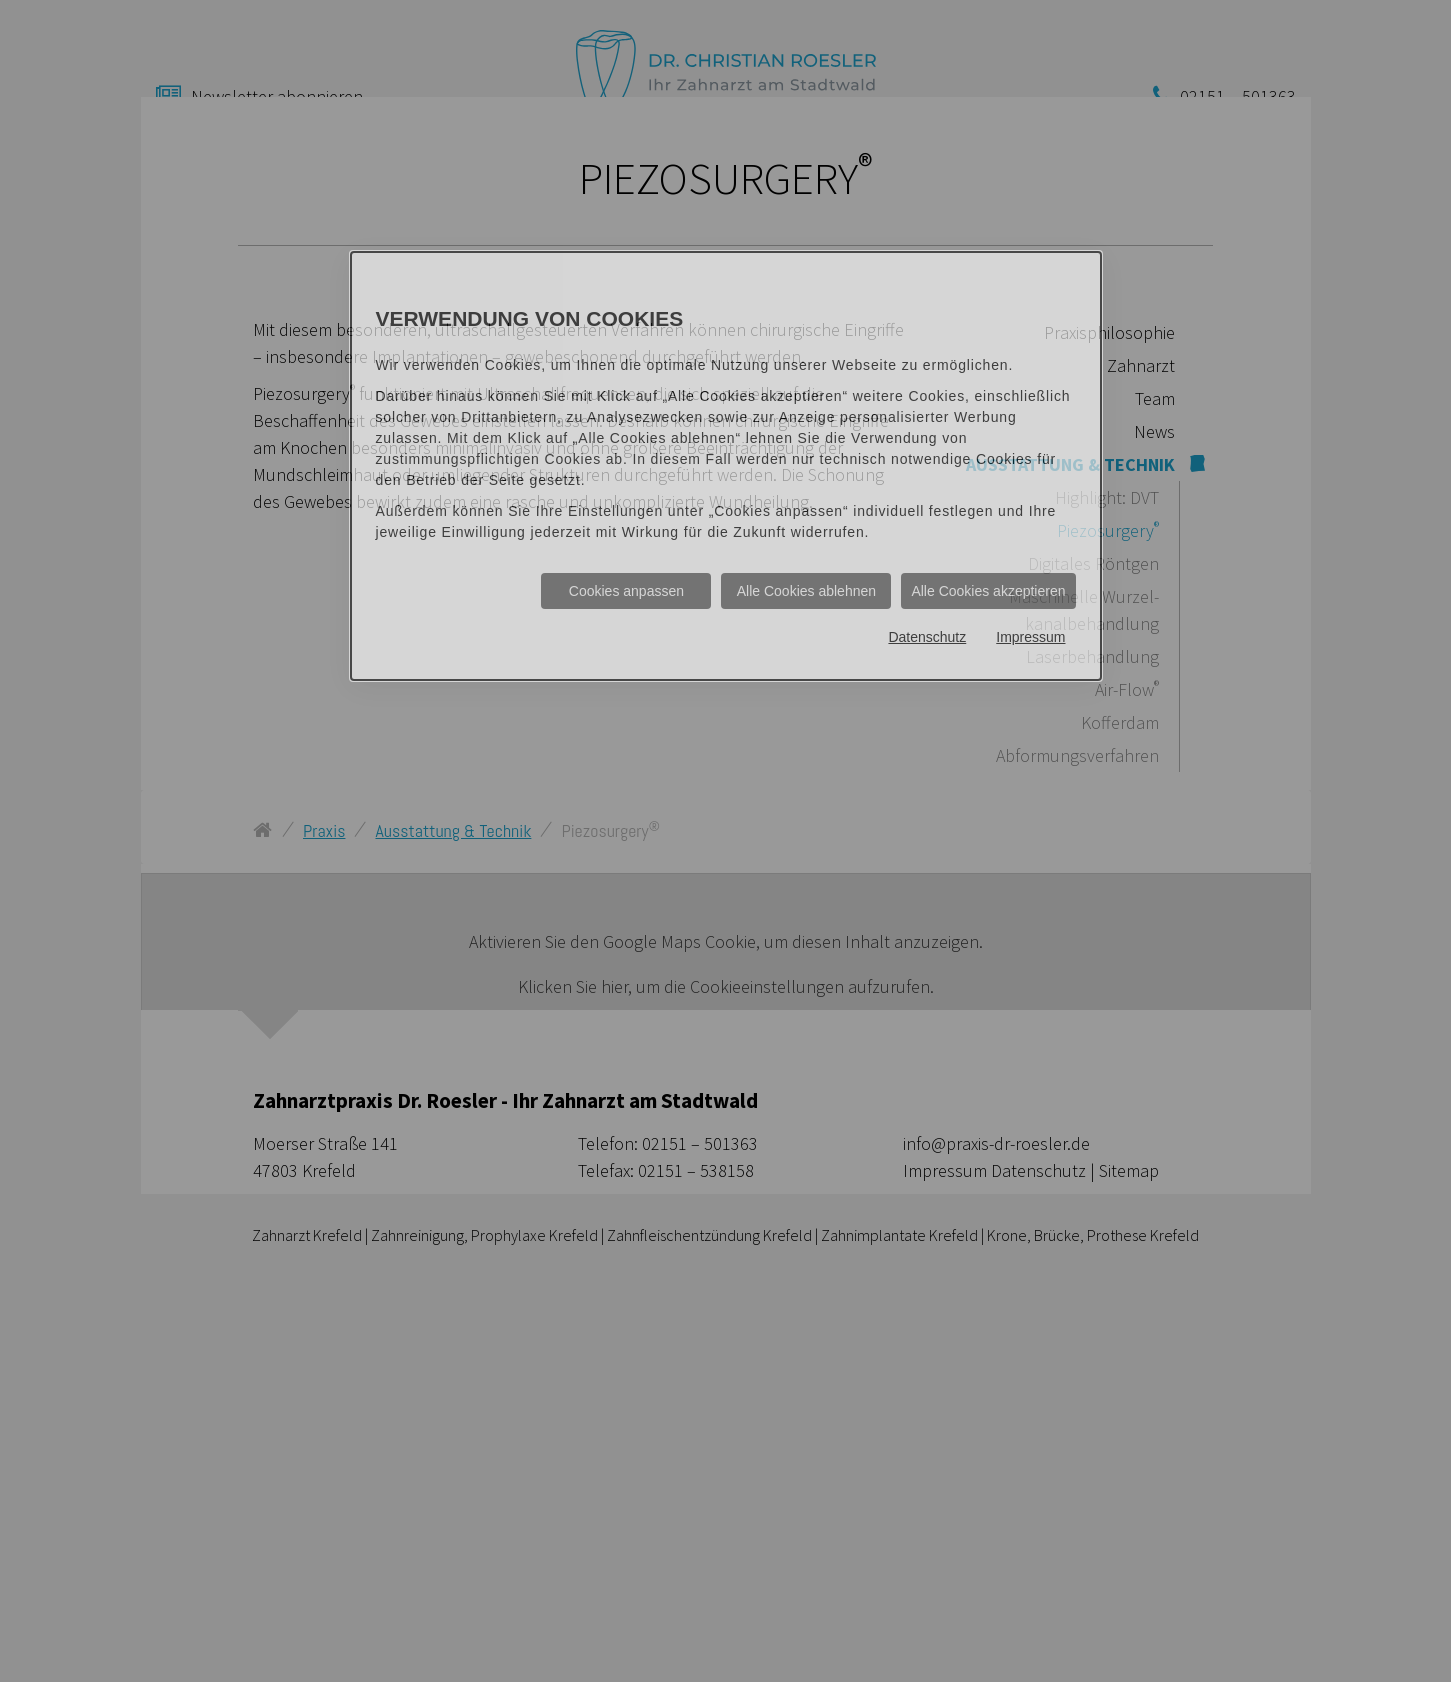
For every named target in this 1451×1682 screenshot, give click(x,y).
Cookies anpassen (626, 591)
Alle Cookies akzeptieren (988, 591)
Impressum (1030, 637)
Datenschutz (927, 637)
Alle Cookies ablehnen (806, 591)
